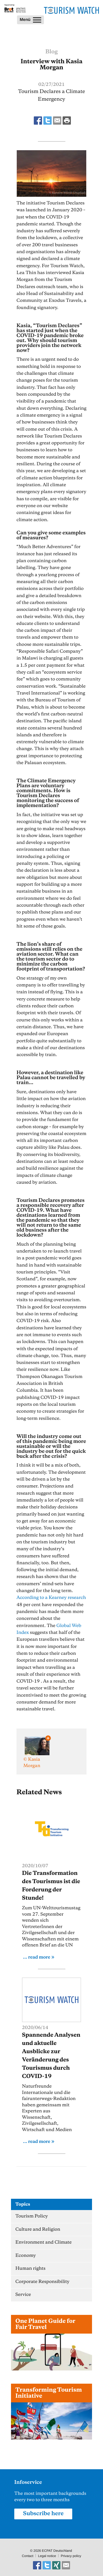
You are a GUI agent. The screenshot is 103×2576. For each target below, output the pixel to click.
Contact (27, 2556)
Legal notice (47, 2556)
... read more (36, 1957)
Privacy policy (71, 2556)
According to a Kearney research (51, 1597)
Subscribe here (43, 2514)
